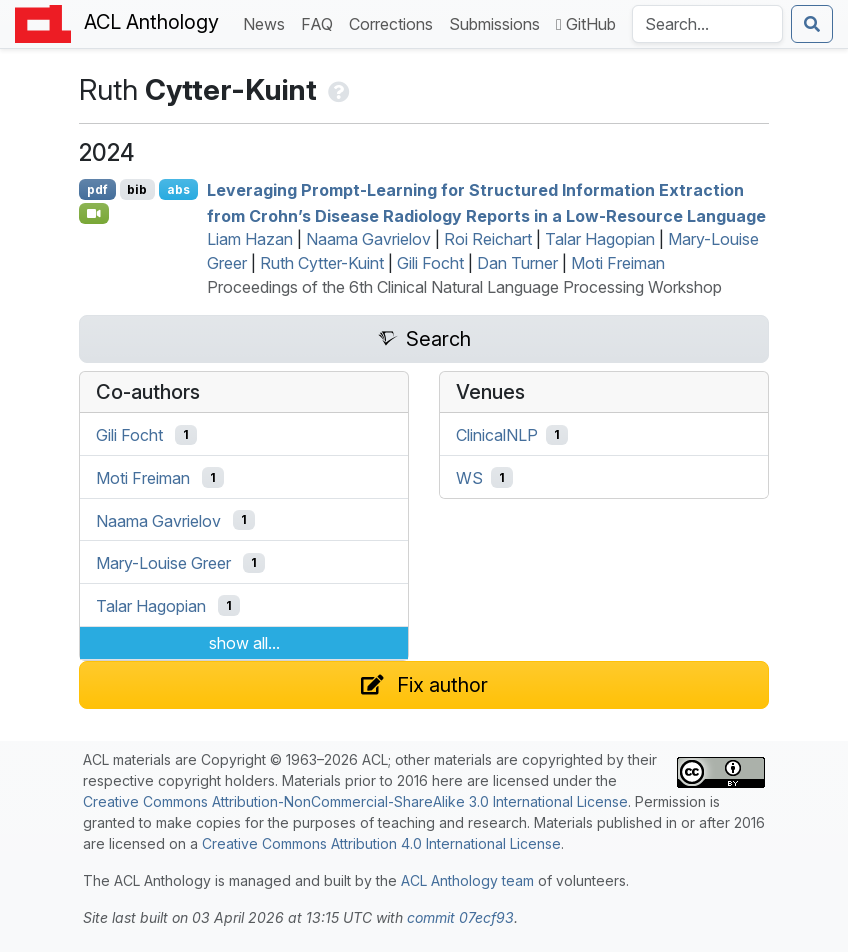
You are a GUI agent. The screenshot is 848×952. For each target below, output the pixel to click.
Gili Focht (430, 263)
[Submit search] (812, 24)
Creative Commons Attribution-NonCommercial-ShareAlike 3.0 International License (355, 801)
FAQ (321, 22)
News (268, 22)
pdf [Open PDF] (97, 189)
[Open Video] (94, 213)
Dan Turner (517, 263)
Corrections (395, 22)
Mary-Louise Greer (163, 563)
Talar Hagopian (600, 239)
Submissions (498, 22)
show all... (244, 643)
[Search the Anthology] (707, 24)
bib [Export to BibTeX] (137, 189)
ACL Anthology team (467, 880)
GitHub (586, 24)
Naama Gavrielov (368, 239)
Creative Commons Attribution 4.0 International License (381, 843)
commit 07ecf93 (460, 917)
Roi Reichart (488, 239)
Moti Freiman (618, 263)
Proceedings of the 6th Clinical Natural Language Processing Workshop (464, 287)
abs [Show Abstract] (178, 189)
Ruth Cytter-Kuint (322, 263)
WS (469, 478)
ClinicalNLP (497, 435)
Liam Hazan (250, 239)
